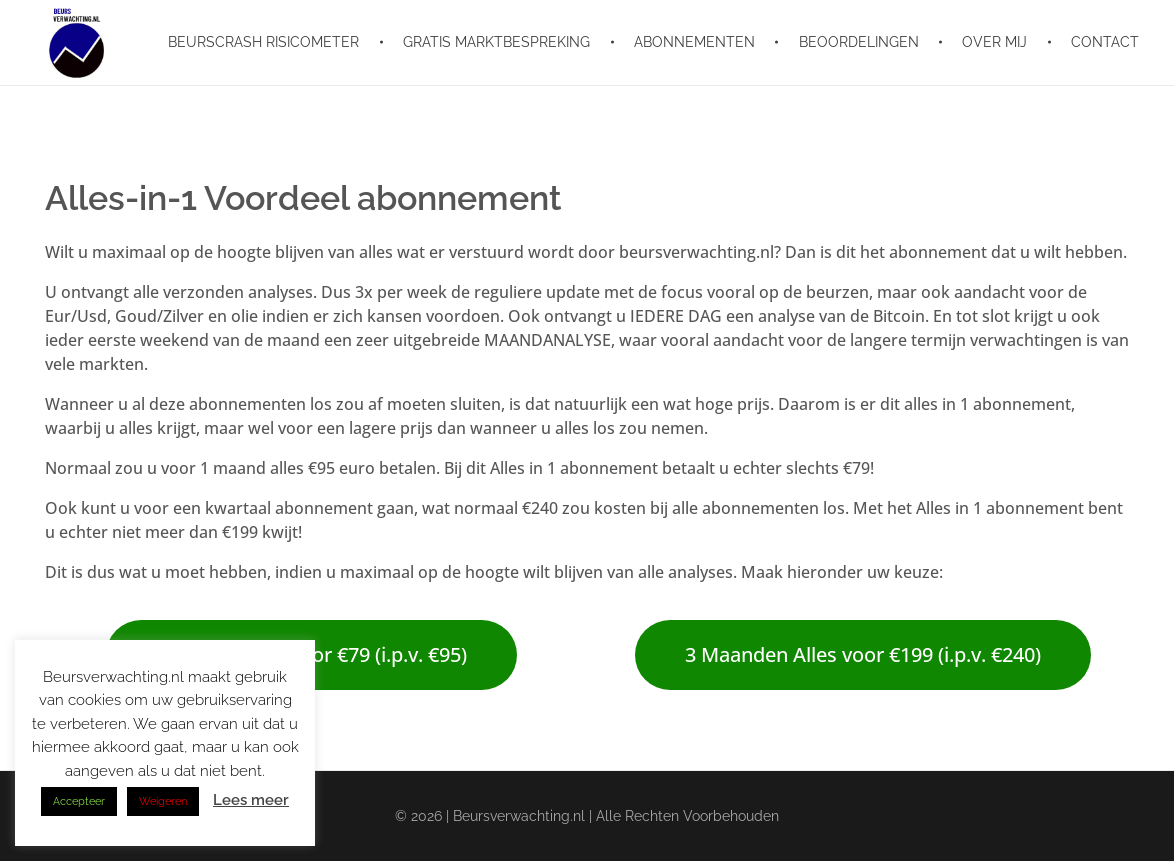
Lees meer (251, 800)
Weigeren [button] (163, 801)
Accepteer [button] (79, 801)
